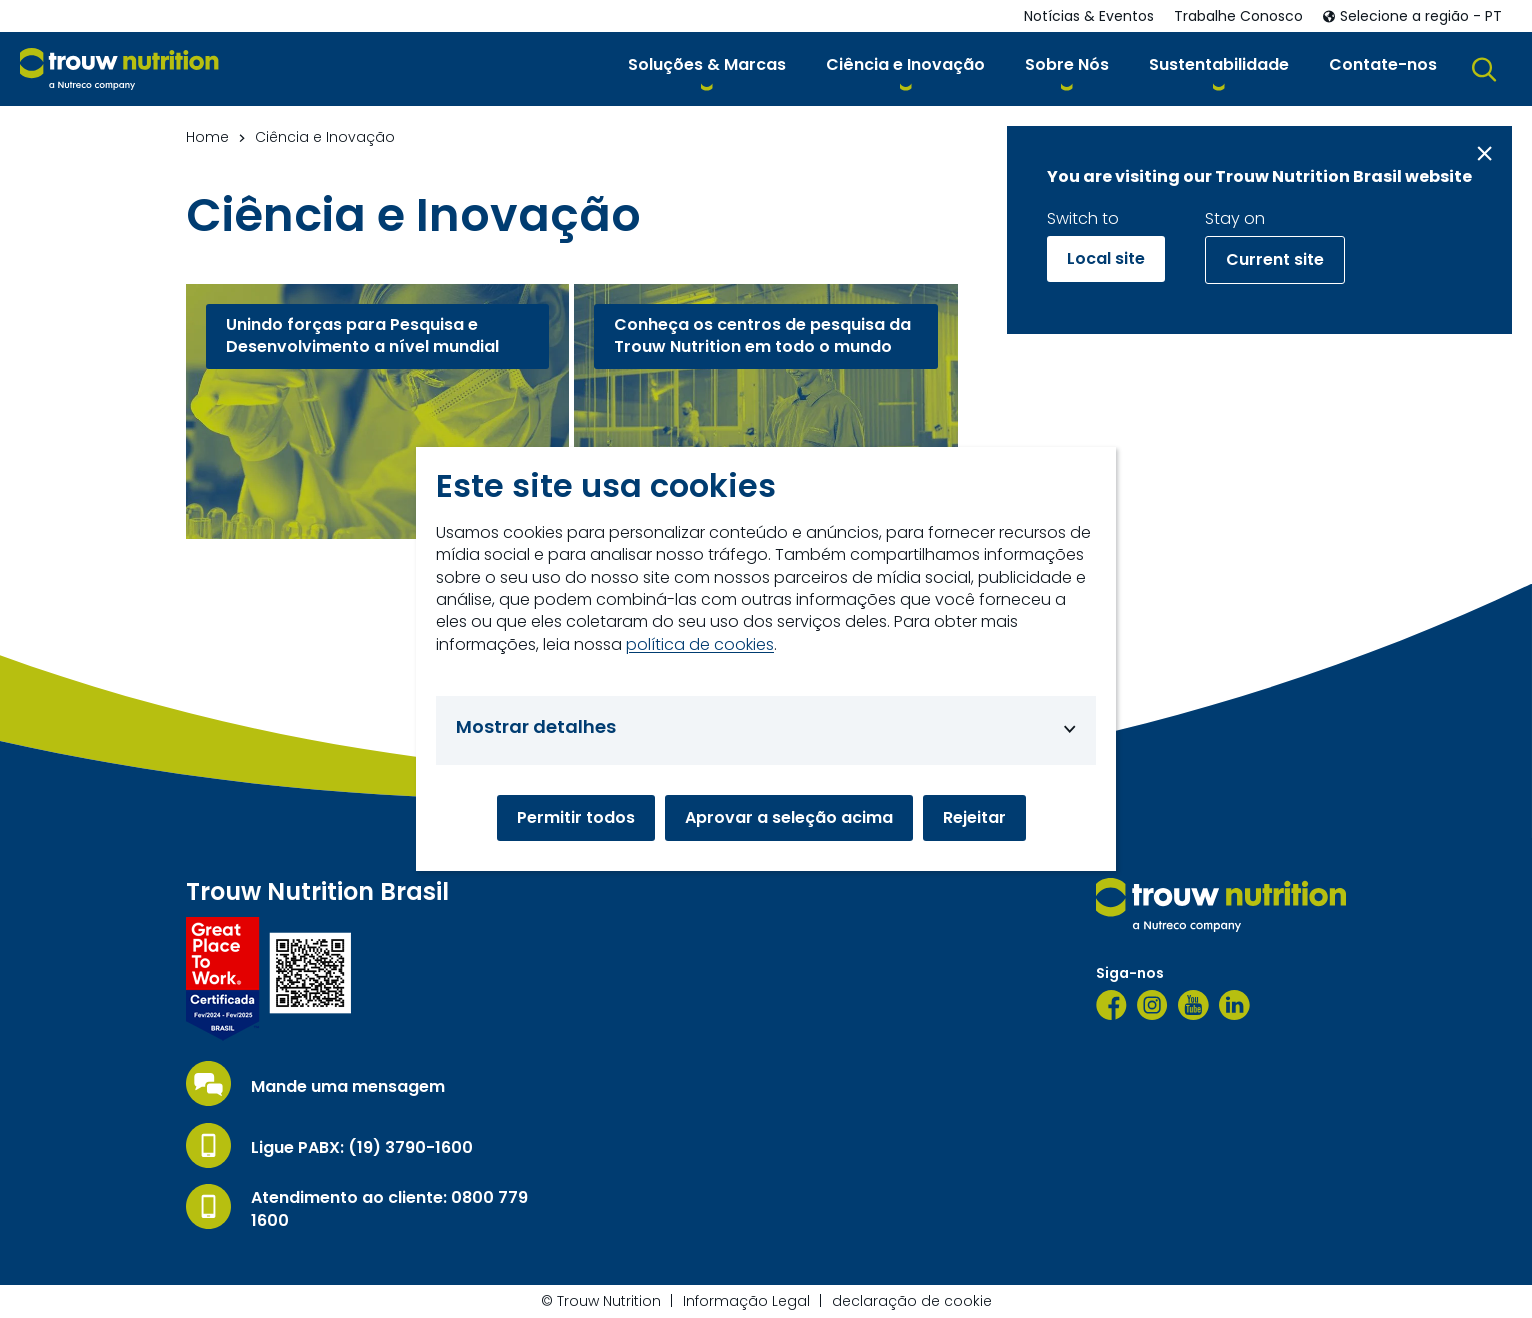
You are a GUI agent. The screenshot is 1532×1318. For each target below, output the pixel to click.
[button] (707, 68)
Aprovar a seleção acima (789, 817)
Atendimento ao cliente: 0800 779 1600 (389, 1209)
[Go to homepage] (119, 69)
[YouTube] (1193, 1005)
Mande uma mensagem (348, 1087)
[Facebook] (1111, 1005)
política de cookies (700, 645)
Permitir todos (576, 817)
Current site (1275, 259)
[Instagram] (1152, 1005)
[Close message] (1484, 153)
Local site (1106, 258)
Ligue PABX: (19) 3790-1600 (362, 1148)
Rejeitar (974, 817)
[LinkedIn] (1234, 1005)
